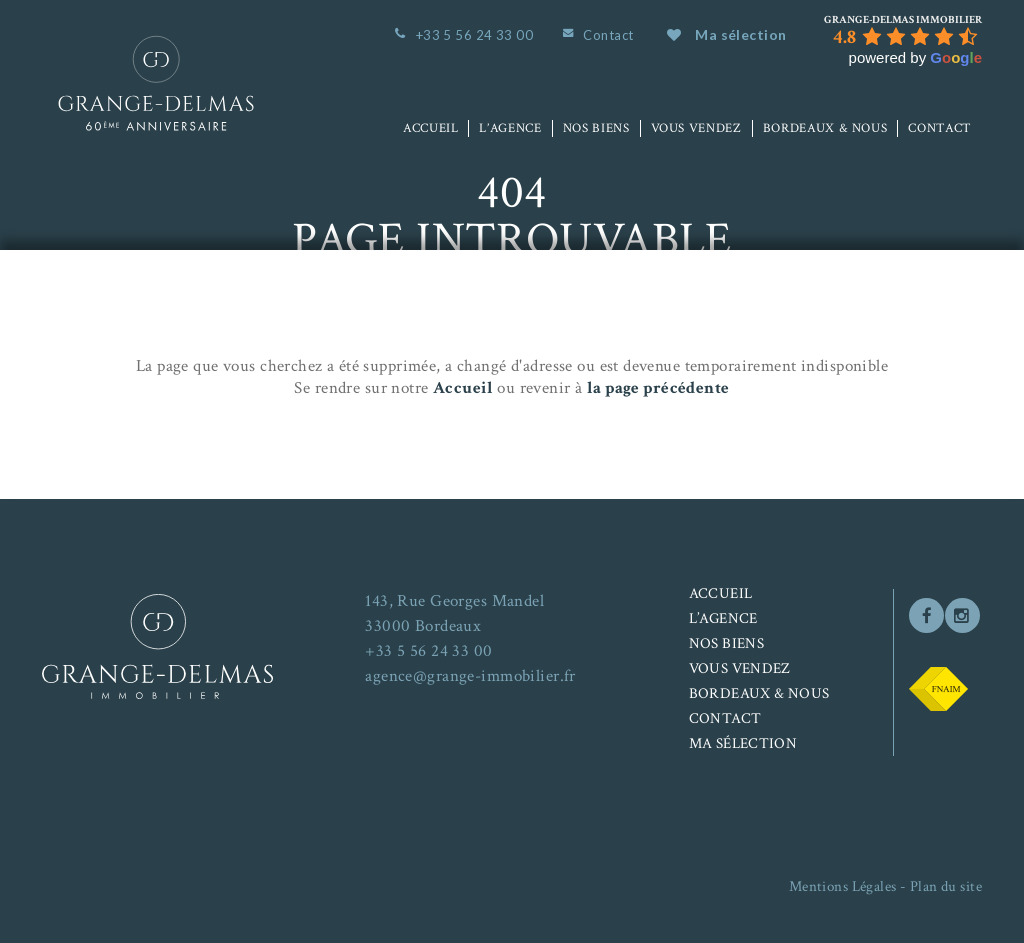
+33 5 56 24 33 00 (474, 35)
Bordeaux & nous (825, 128)
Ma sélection (726, 34)
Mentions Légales (843, 886)
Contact (608, 35)
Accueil (431, 128)
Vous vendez (696, 128)
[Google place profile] (903, 20)
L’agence (510, 128)
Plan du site (946, 886)
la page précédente (658, 388)
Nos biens (596, 128)
